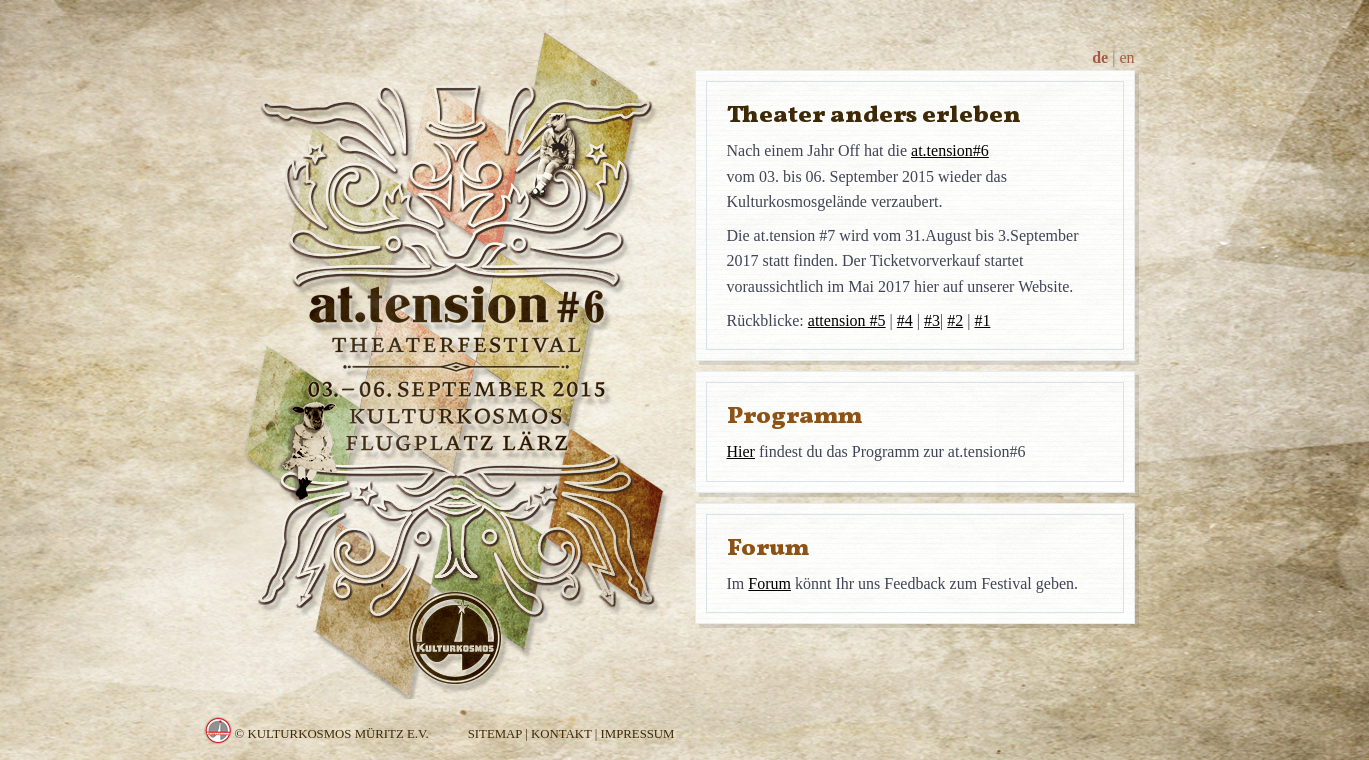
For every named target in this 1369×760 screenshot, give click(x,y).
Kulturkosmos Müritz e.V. (337, 734)
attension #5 (847, 320)
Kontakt (561, 734)
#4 (905, 320)
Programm (794, 415)
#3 (932, 320)
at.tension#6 (950, 150)
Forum (768, 547)
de (1100, 57)
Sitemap (495, 734)
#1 (982, 320)
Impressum (638, 734)
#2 (955, 320)
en (1126, 57)
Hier (741, 451)
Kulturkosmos (219, 731)
